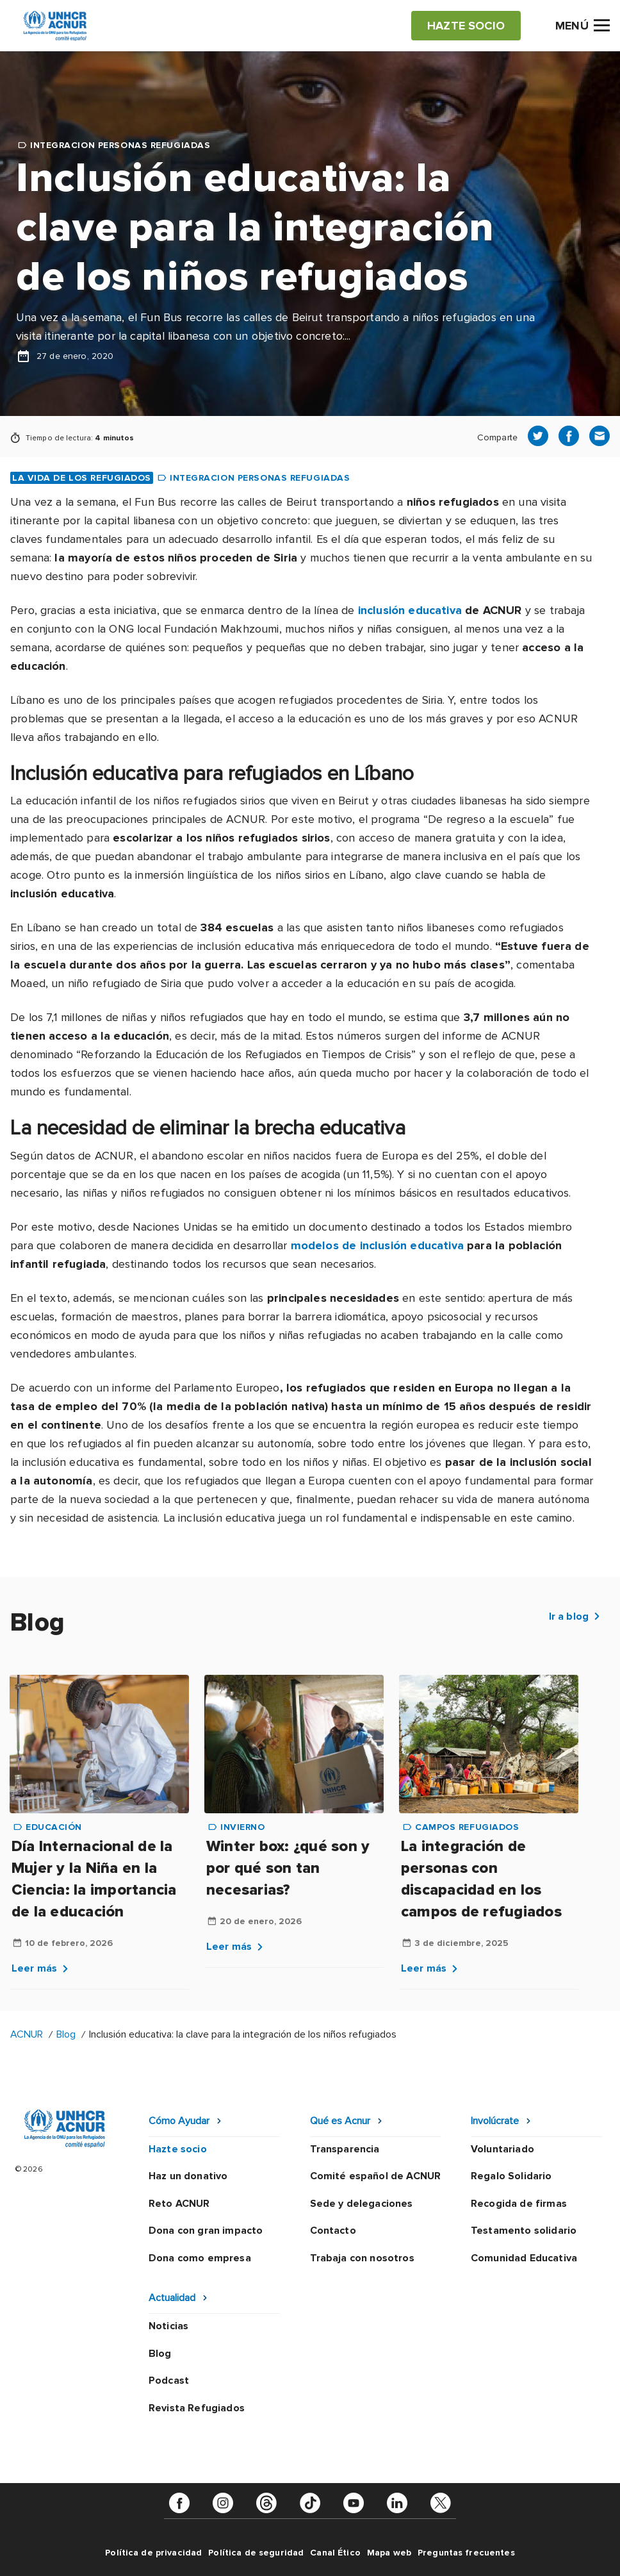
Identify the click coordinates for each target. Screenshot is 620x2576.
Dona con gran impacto (206, 2230)
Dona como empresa (200, 2258)
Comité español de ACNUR (375, 2176)
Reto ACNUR (179, 2203)
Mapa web (389, 2552)
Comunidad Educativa (524, 2258)
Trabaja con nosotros (362, 2258)
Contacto (333, 2230)
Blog (66, 2034)
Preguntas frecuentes (466, 2552)
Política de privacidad (153, 2552)
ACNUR (26, 2034)
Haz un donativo (188, 2176)
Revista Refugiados (197, 2408)
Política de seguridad (256, 2552)
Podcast (169, 2380)
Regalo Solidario (511, 2176)
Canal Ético (335, 2552)
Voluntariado (502, 2149)
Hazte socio (178, 2149)
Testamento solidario (523, 2230)
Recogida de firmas (519, 2203)
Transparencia (345, 2149)
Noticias (168, 2326)
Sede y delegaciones (361, 2203)
